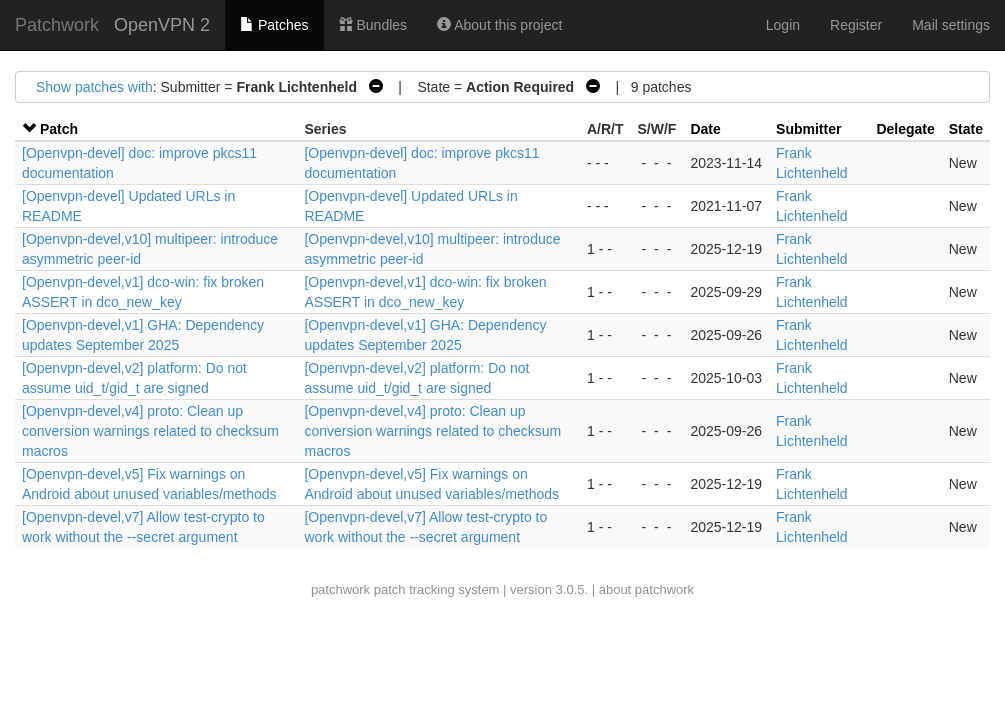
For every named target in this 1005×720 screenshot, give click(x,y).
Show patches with (94, 87)
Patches (274, 25)
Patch (59, 129)
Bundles (373, 25)
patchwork (340, 589)
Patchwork (57, 25)
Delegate (905, 129)
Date (705, 129)
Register (856, 25)
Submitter (808, 129)
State (966, 129)
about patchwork (646, 589)
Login (783, 25)
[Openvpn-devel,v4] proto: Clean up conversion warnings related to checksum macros (150, 431)
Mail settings (951, 25)
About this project (499, 25)
